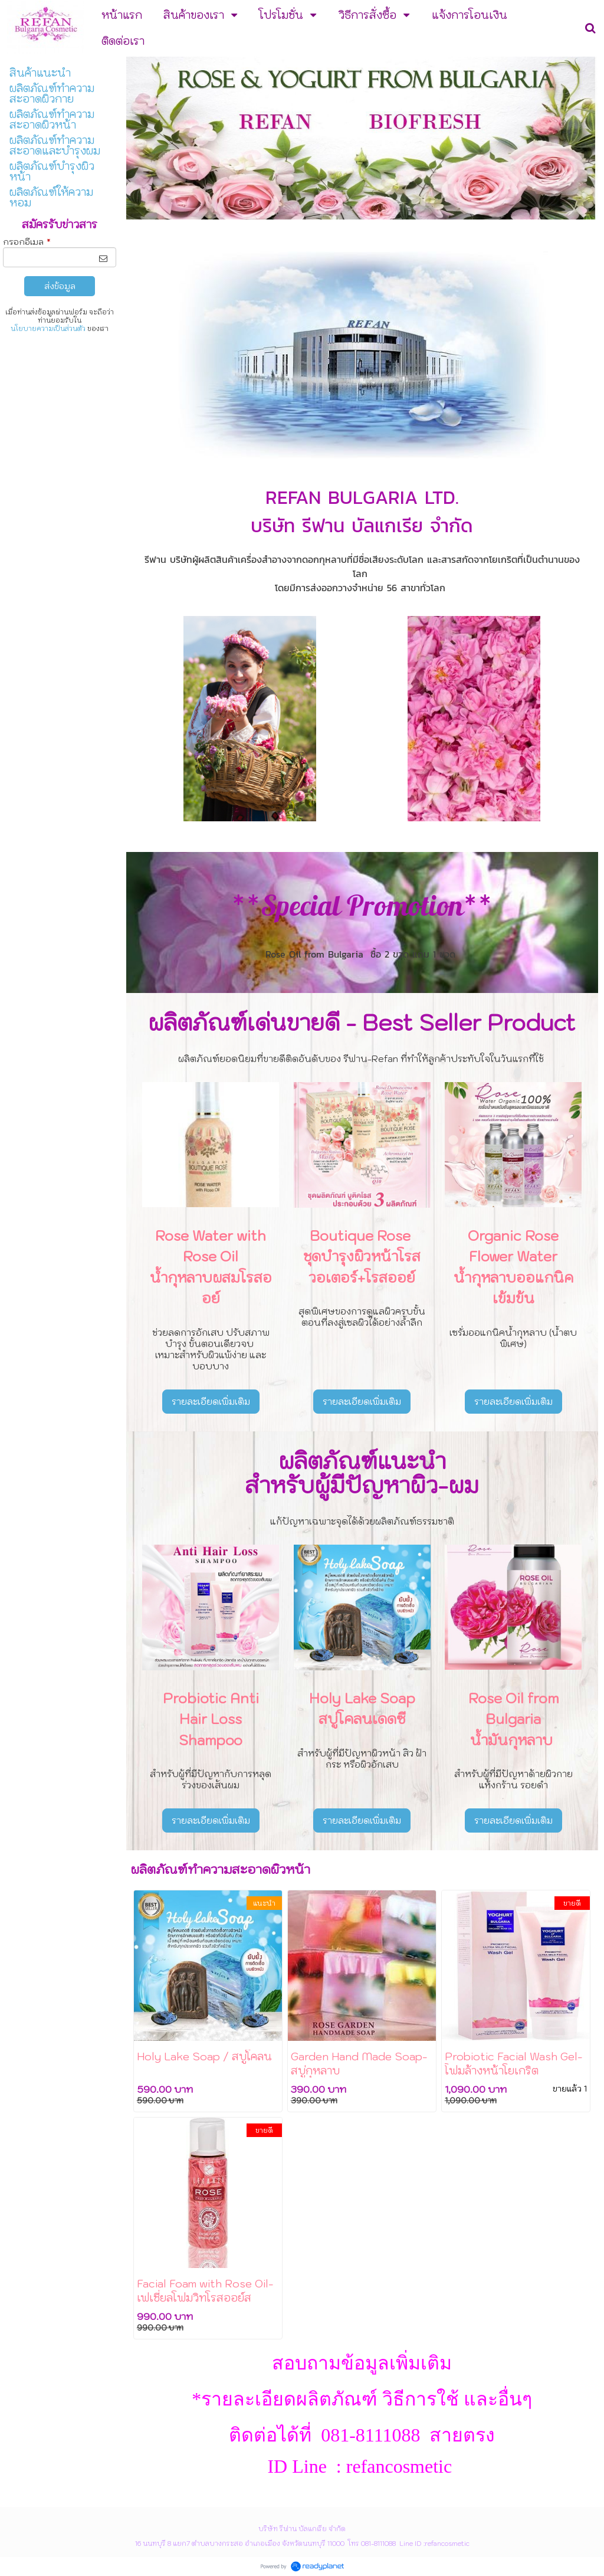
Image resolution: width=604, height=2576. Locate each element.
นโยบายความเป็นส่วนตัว (48, 329)
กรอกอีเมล (27, 242)
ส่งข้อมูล (60, 286)
